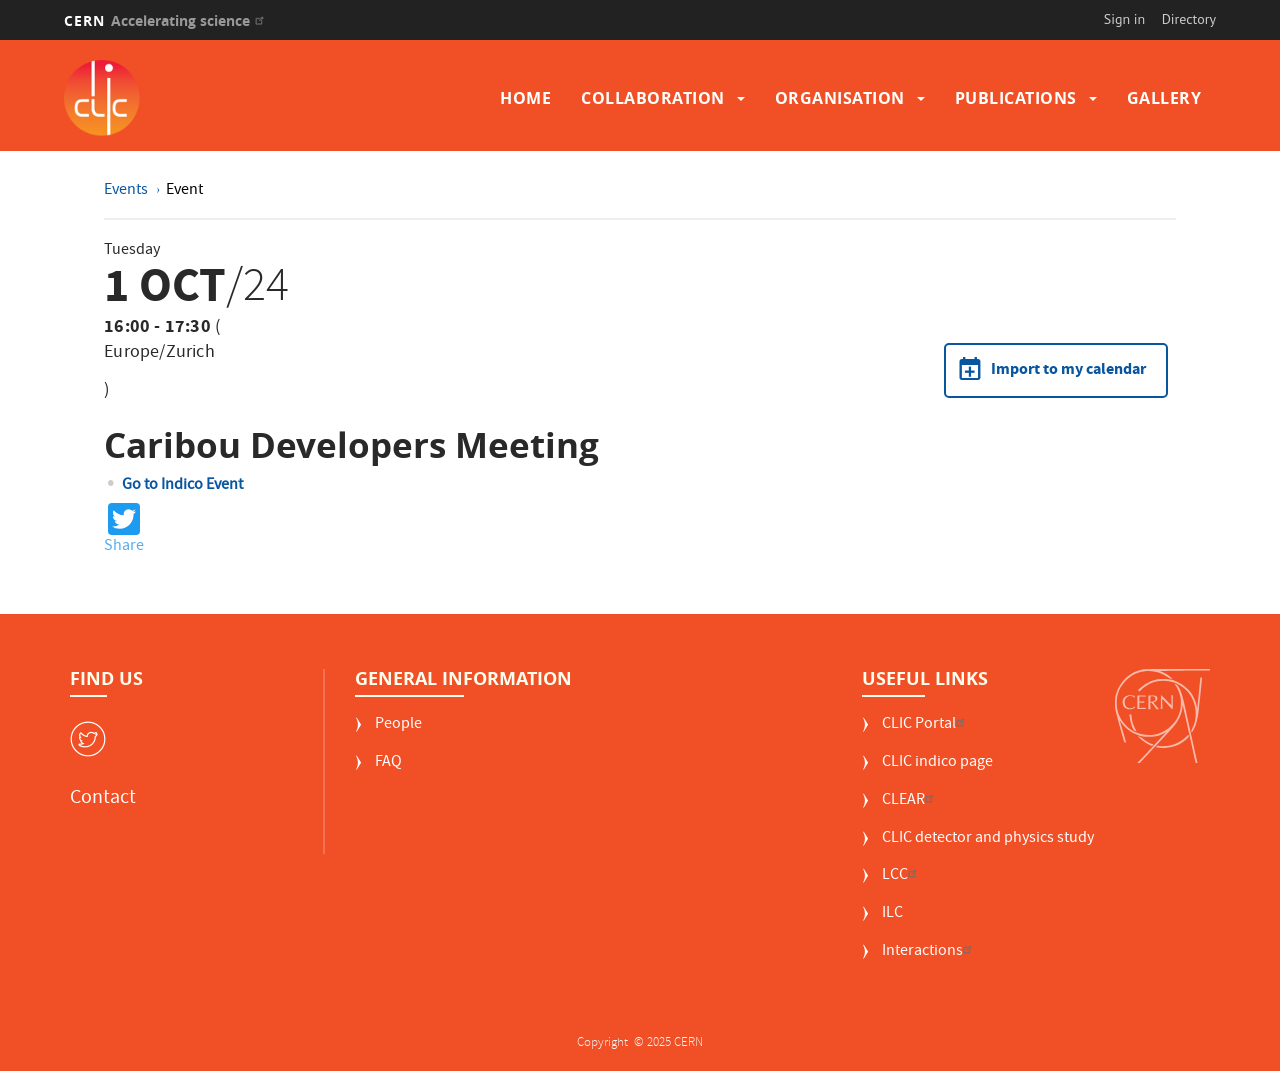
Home (525, 98)
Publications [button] (1016, 98)
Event (184, 191)
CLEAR (910, 801)
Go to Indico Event (182, 486)
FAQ (388, 763)
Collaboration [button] (653, 98)
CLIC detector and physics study (988, 839)
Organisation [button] (840, 98)
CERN (166, 20)
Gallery (1164, 98)
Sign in (1125, 19)
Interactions (929, 952)
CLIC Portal (926, 725)
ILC (892, 914)
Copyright (604, 1043)
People (398, 725)
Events (127, 191)
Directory (1189, 19)
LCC (902, 876)
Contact (103, 799)
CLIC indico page (937, 763)
